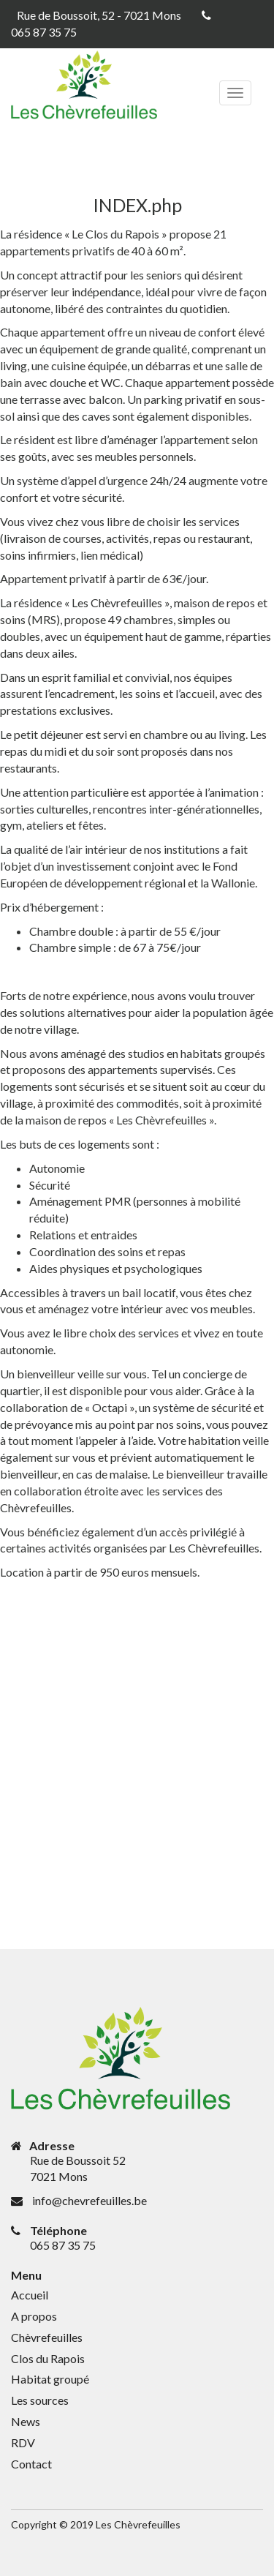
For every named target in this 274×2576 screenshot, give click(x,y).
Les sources (40, 2400)
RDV (23, 2442)
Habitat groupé (50, 2379)
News (25, 2421)
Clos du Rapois (48, 2358)
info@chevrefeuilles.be (89, 2200)
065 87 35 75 (44, 32)
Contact (31, 2464)
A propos (34, 2316)
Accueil (29, 2295)
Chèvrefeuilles (47, 2337)
